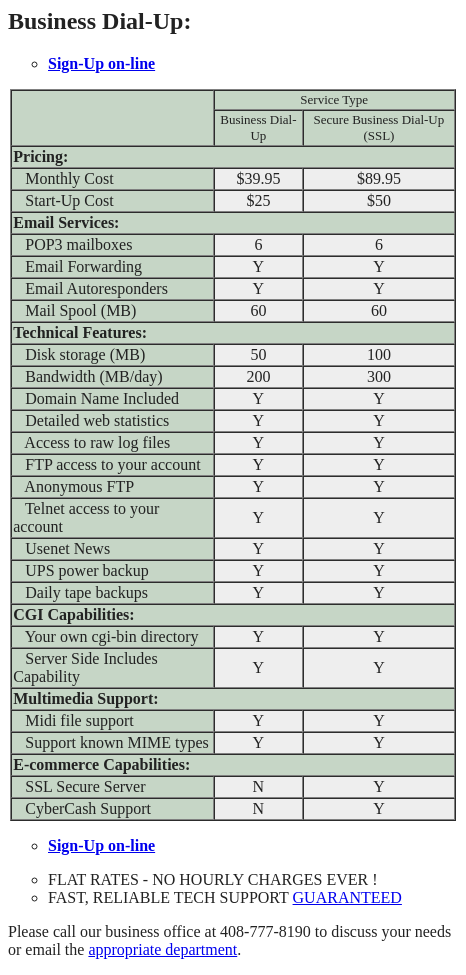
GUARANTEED (347, 897)
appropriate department (162, 949)
